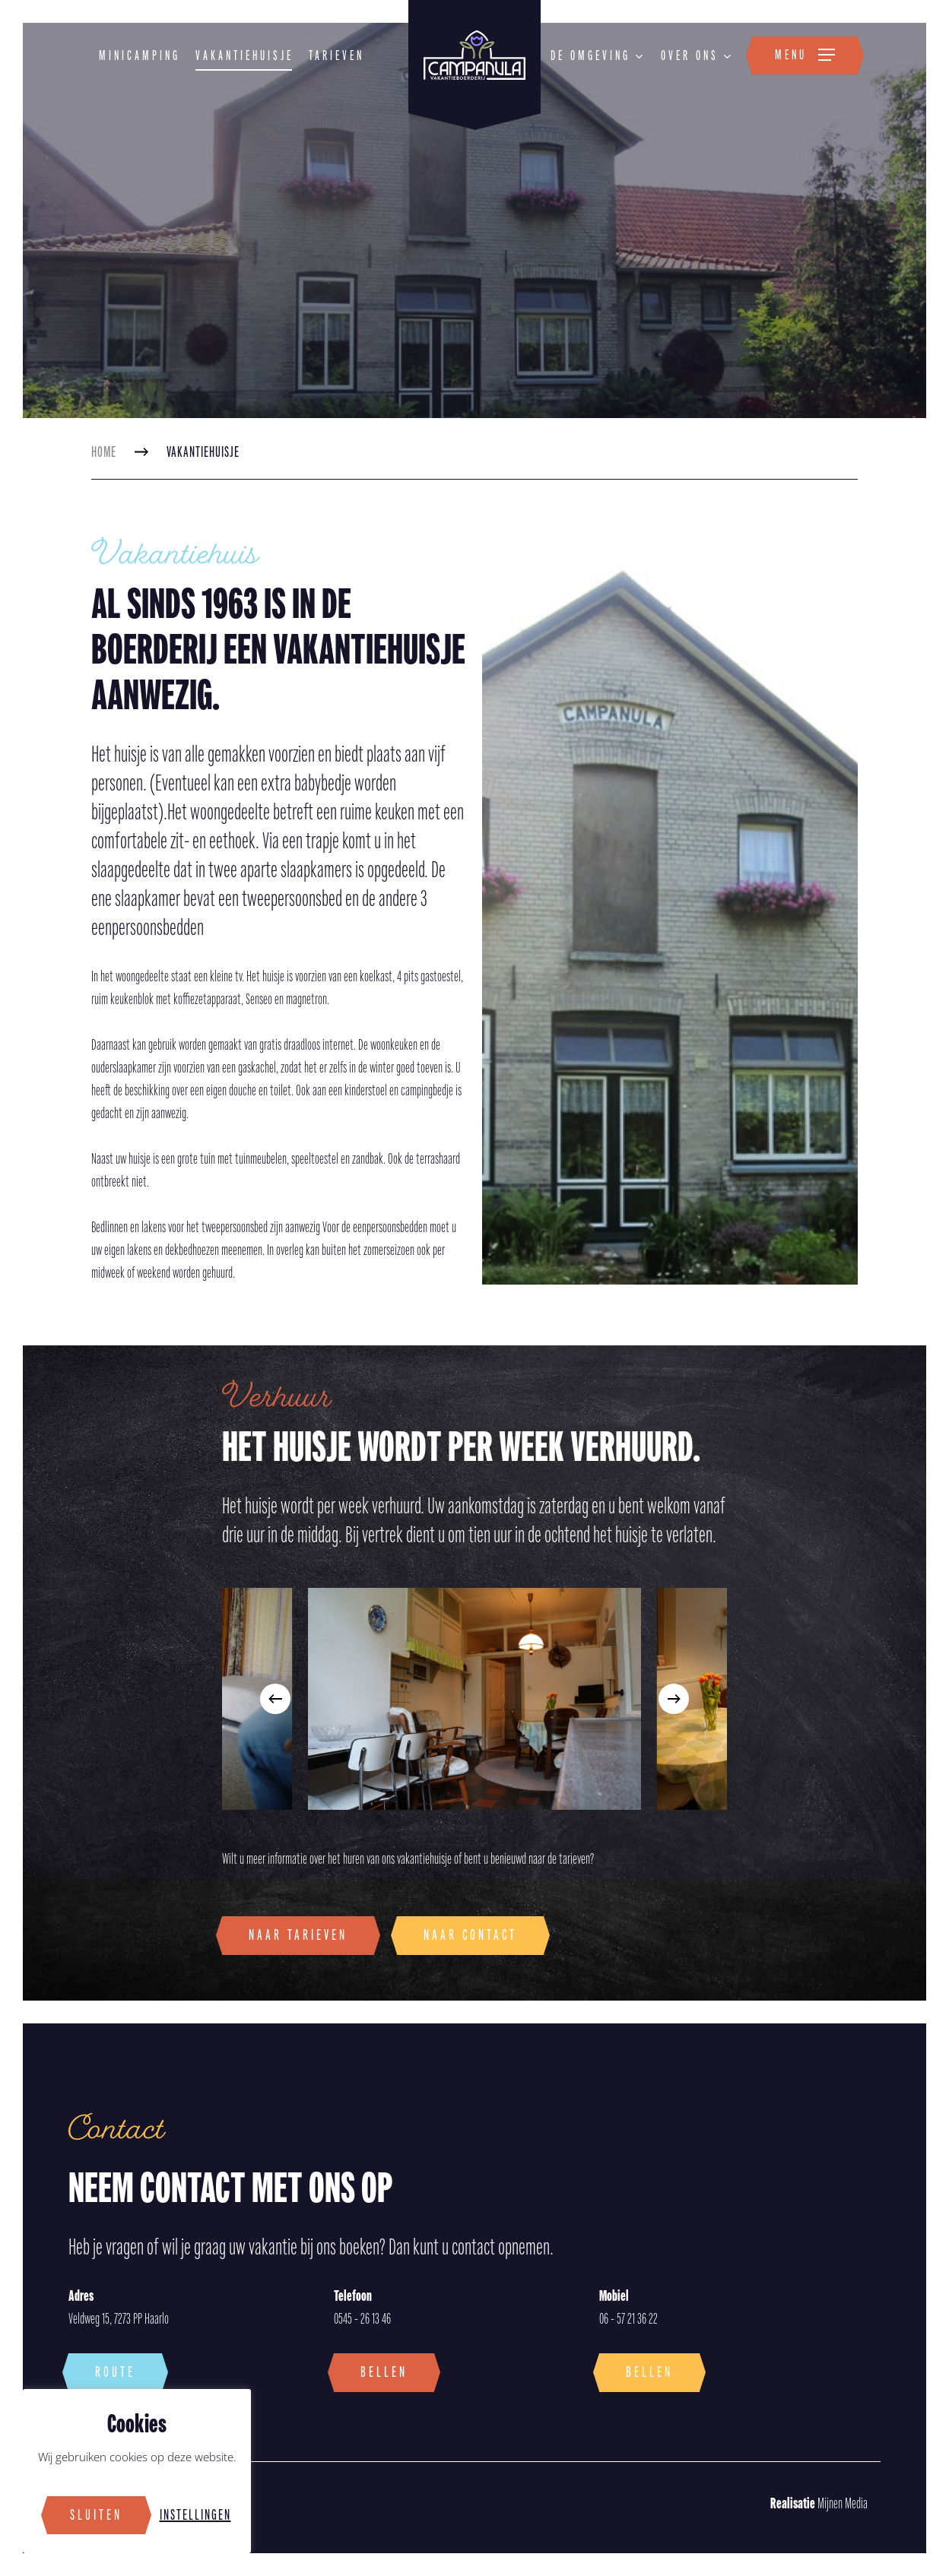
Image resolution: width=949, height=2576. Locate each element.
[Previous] (275, 1699)
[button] (805, 55)
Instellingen (195, 2515)
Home (103, 452)
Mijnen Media (819, 2503)
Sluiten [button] (96, 2515)
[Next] (674, 1699)
